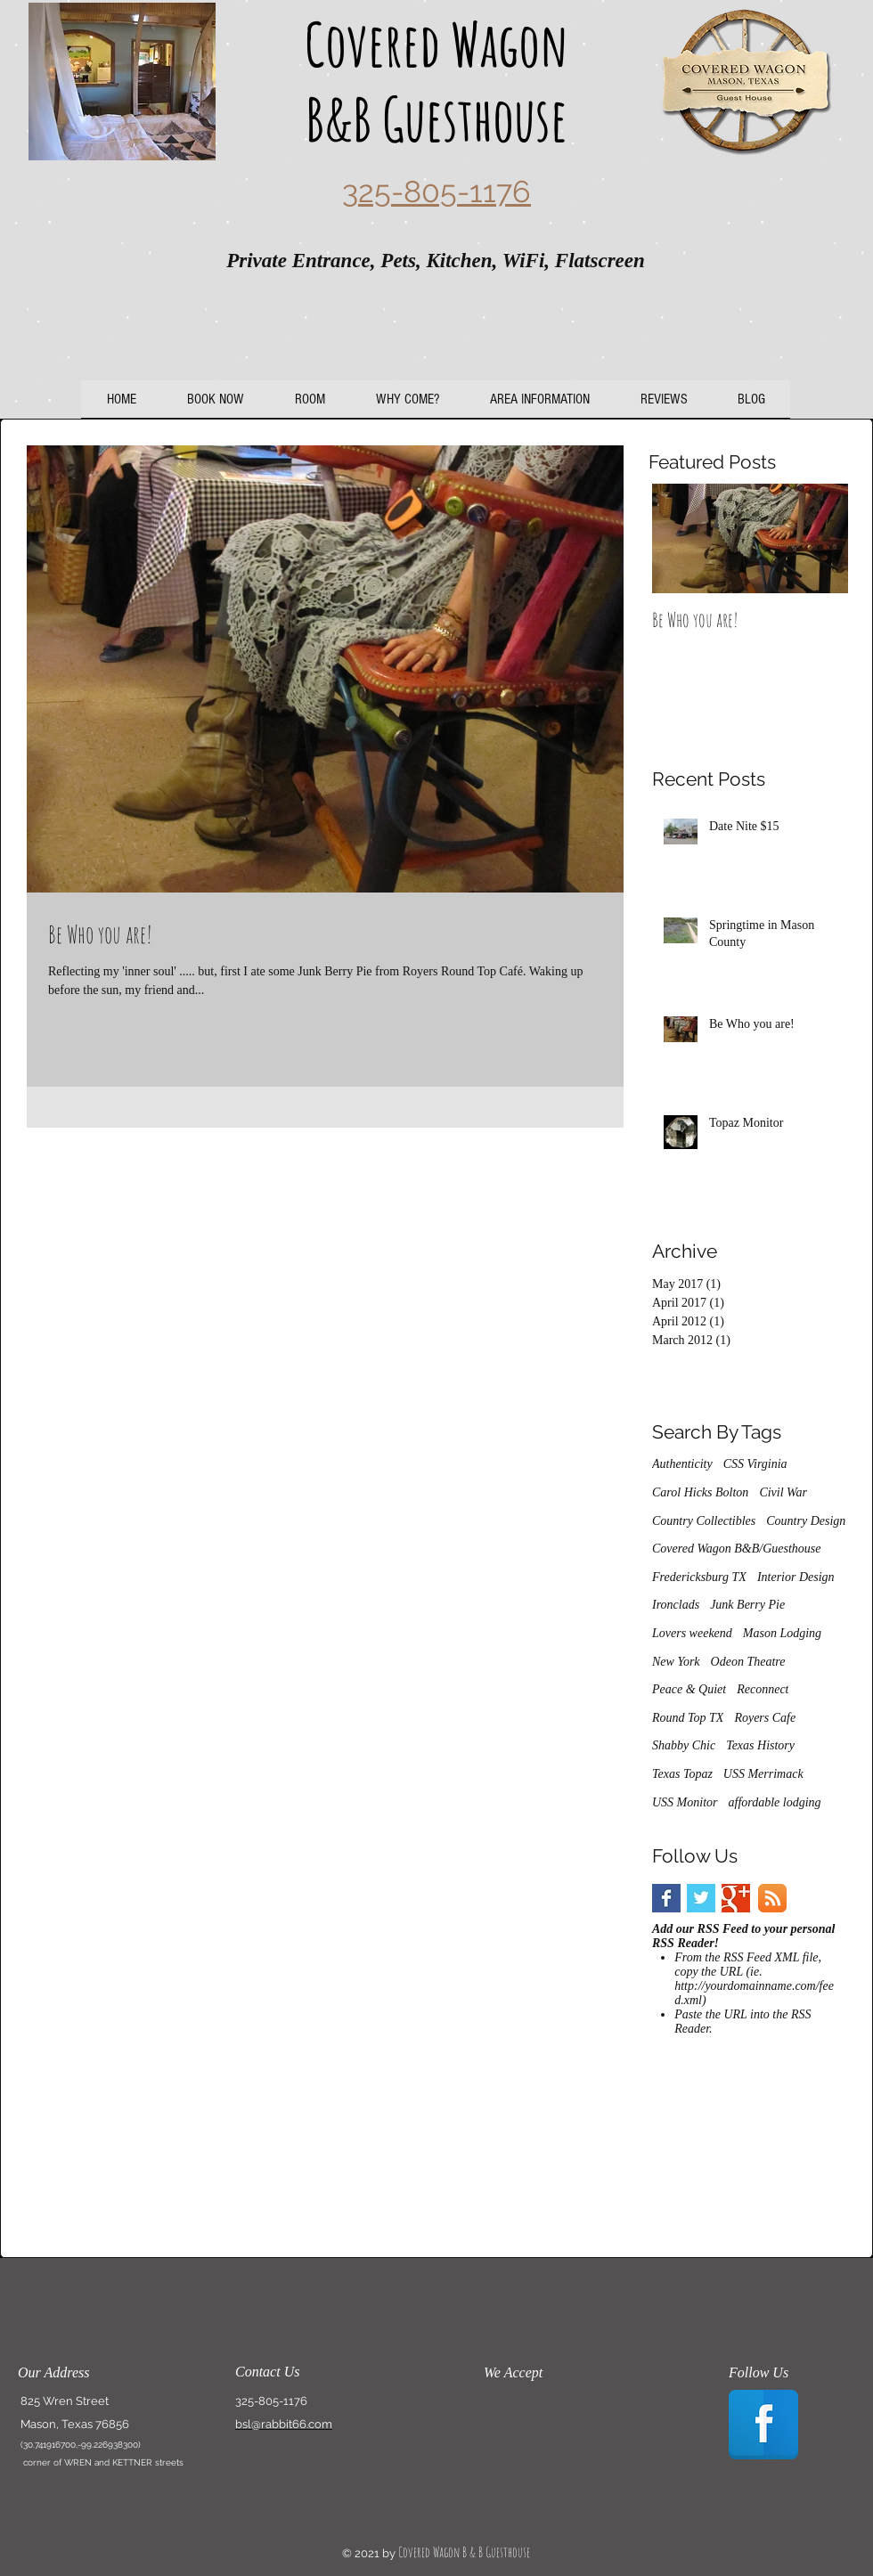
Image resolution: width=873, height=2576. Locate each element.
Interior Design (796, 1577)
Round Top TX (687, 1717)
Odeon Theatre (748, 1661)
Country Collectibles (703, 1521)
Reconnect (762, 1689)
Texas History (760, 1745)
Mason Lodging (782, 1633)
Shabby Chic (683, 1745)
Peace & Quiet (689, 1689)
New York (676, 1661)
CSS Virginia (755, 1464)
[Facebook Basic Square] (666, 1898)
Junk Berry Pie (747, 1604)
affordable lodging (775, 1802)
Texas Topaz (682, 1774)
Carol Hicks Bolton (700, 1492)
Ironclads (675, 1604)
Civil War (783, 1492)
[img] (513, 2421)
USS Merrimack (763, 1774)
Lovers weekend (692, 1633)
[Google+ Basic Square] (736, 1898)
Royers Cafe (764, 1717)
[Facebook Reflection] (763, 2424)
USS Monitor (685, 1802)
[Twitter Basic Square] (701, 1898)
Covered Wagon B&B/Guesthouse (736, 1548)
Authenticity (682, 1464)
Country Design (805, 1521)
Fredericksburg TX (699, 1577)
